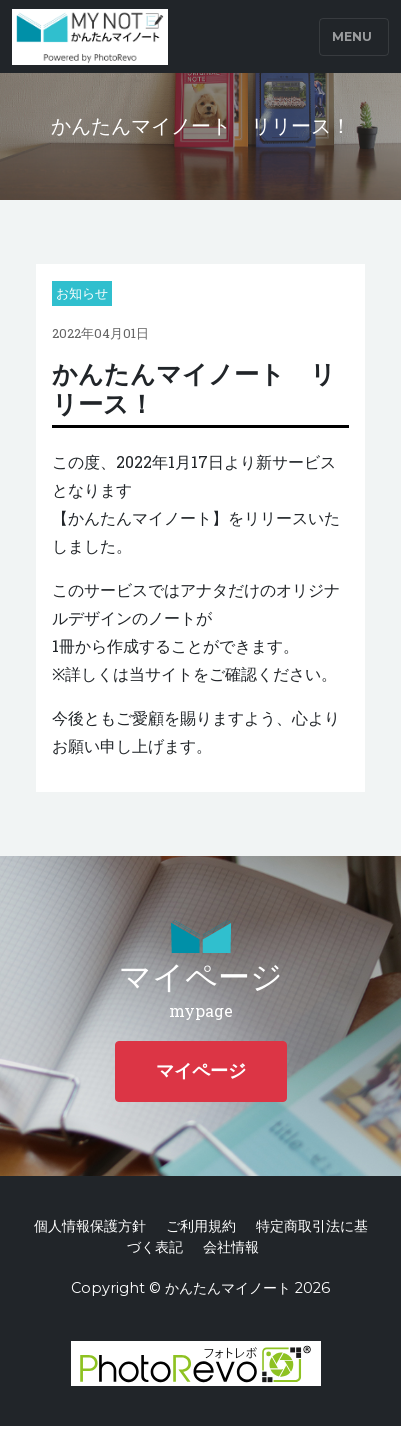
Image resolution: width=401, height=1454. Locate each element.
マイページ (201, 1071)
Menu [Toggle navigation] (352, 36)
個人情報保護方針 (90, 1226)
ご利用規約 (201, 1226)
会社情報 (231, 1247)
